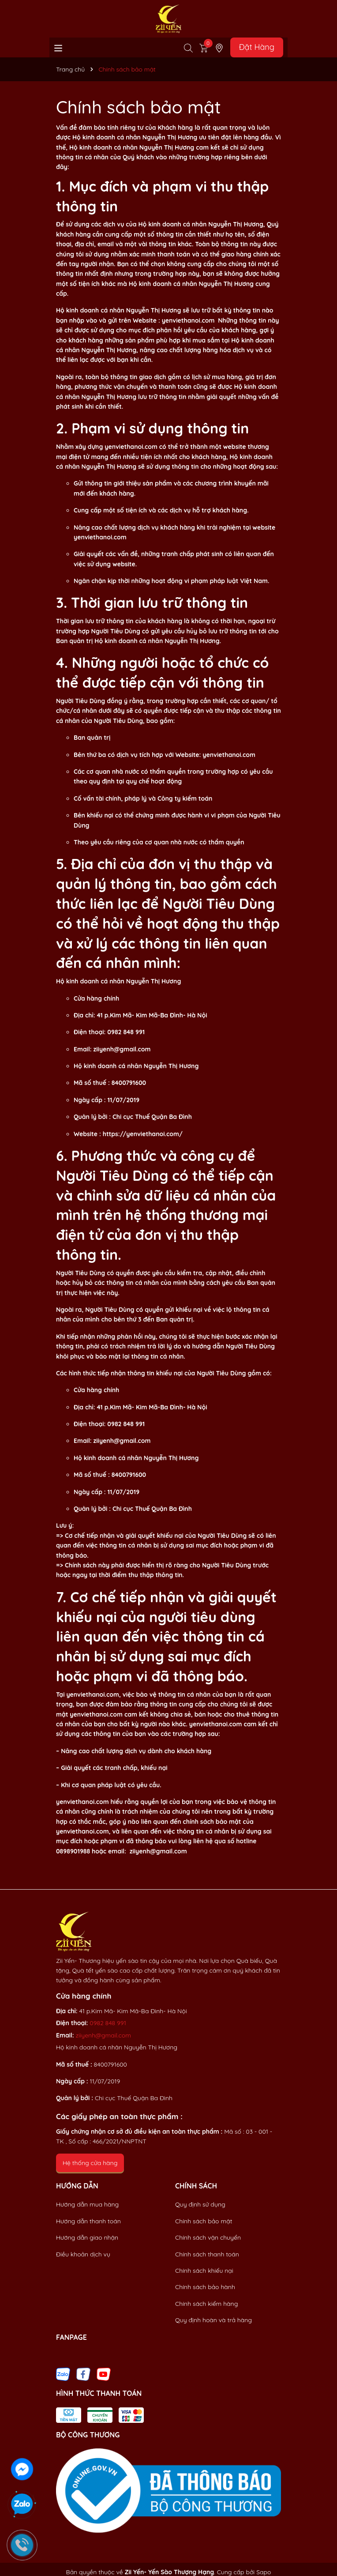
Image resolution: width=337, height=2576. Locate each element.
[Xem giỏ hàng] (203, 47)
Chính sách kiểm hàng (206, 2304)
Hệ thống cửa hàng (90, 2163)
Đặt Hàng (256, 47)
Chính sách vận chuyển (208, 2237)
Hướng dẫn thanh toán (88, 2221)
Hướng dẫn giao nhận (87, 2237)
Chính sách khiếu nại (204, 2271)
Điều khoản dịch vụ (83, 2254)
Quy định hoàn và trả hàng (213, 2320)
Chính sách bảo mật (203, 2221)
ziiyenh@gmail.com (103, 2035)
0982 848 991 (108, 2023)
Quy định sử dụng (200, 2204)
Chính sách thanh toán (207, 2254)
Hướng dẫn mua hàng (87, 2204)
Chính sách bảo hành (205, 2287)
